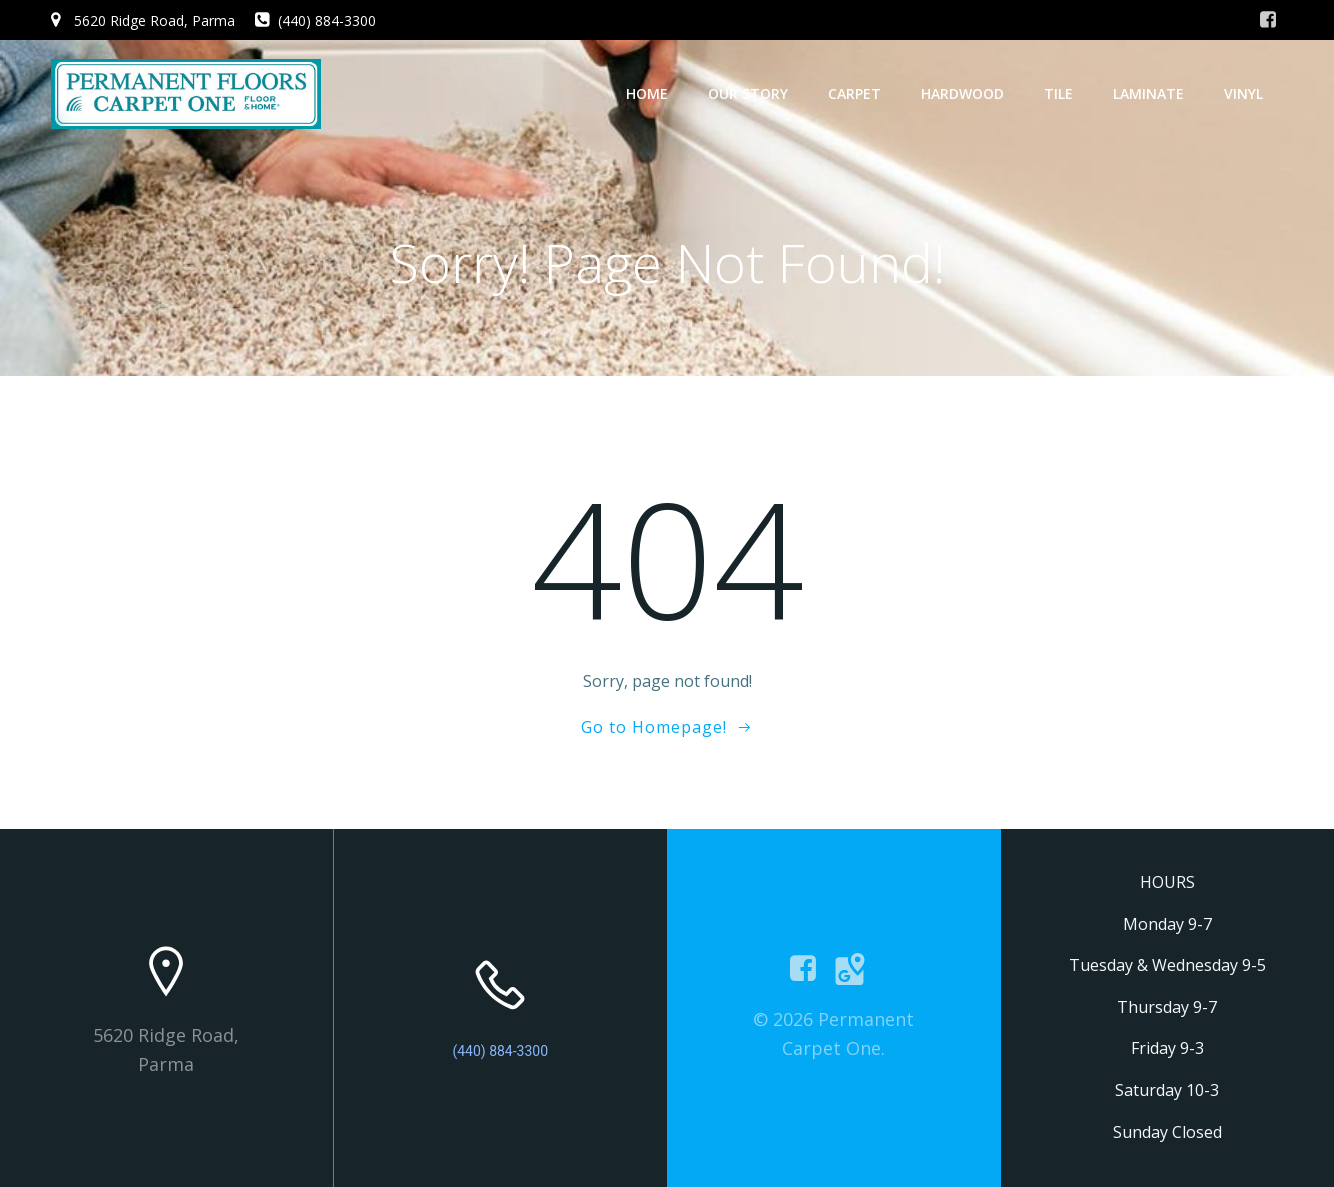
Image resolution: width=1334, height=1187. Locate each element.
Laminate (1148, 93)
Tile (1058, 93)
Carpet (854, 93)
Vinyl (1243, 93)
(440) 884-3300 (500, 1051)
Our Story (748, 93)
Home (647, 93)
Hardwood (962, 93)
